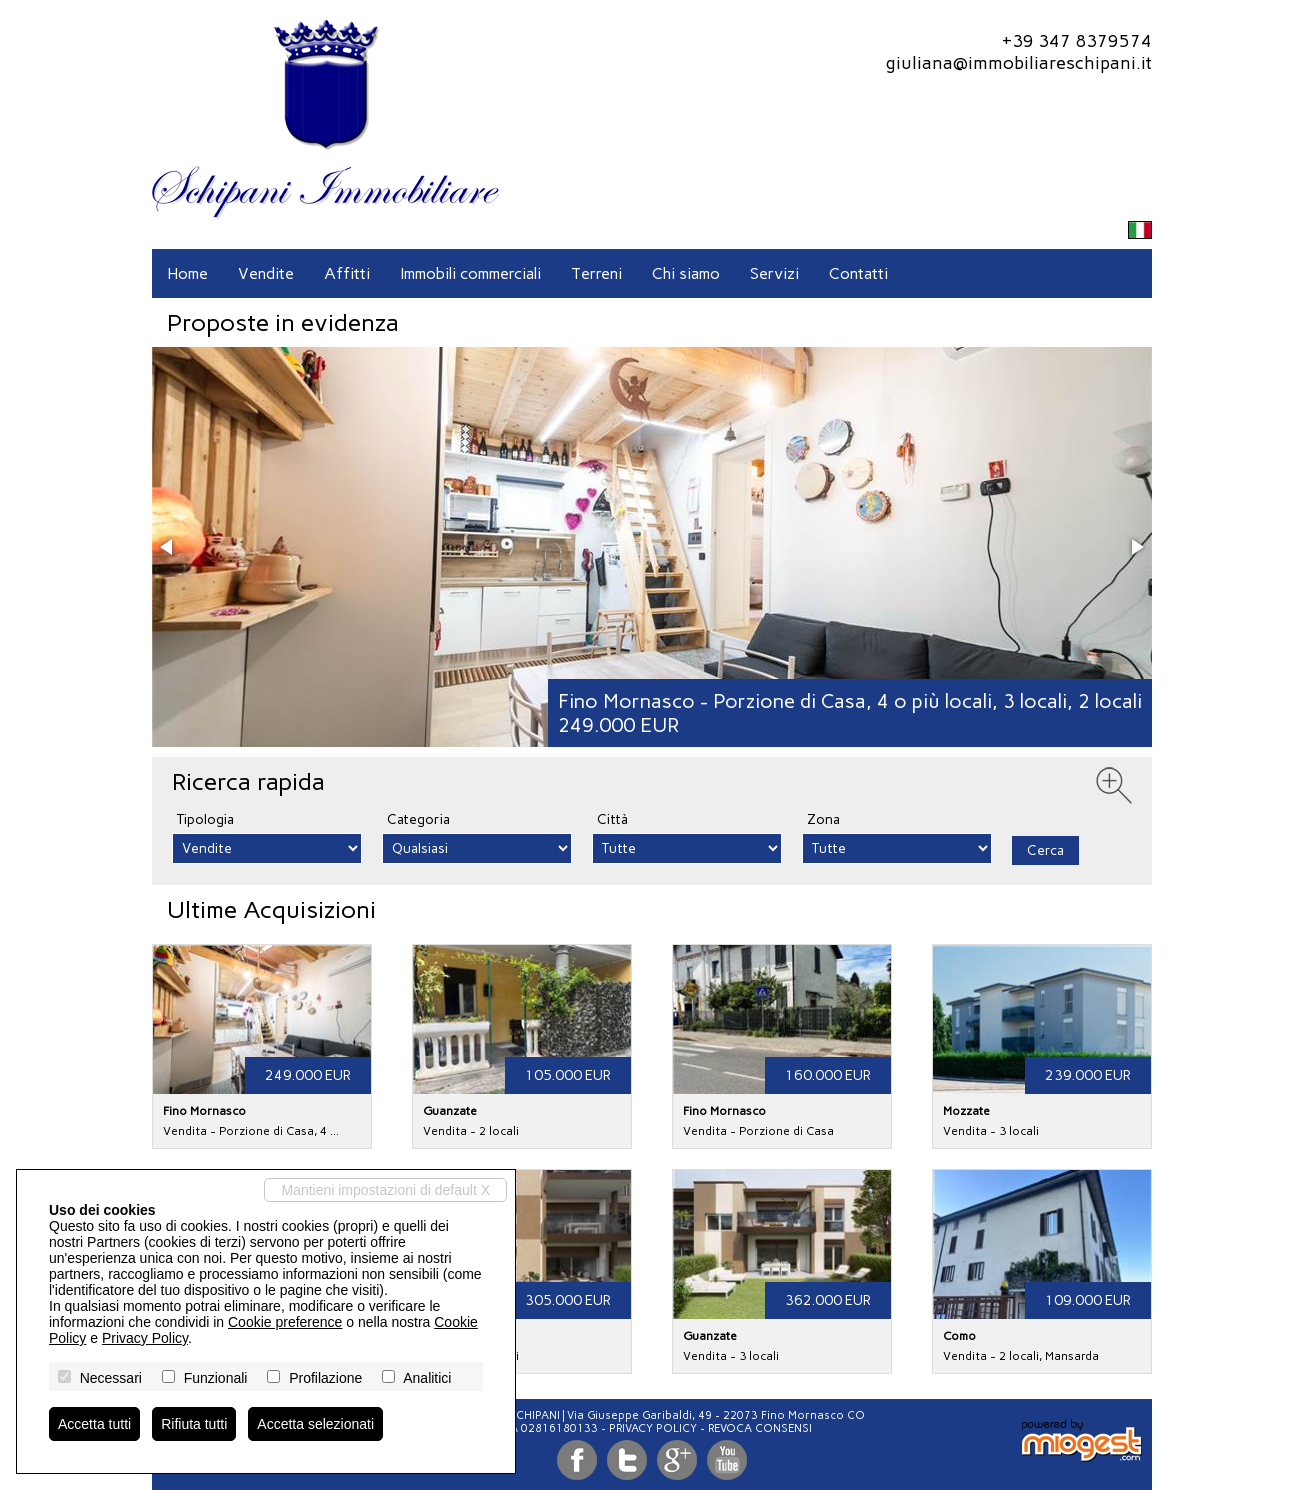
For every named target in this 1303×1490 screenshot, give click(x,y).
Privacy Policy (653, 1428)
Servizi (774, 273)
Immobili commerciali (470, 273)
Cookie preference (285, 1322)
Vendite (266, 273)
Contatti (858, 273)
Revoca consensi (760, 1428)
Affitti (347, 273)
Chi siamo (686, 273)
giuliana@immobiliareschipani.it (1018, 63)
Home (187, 273)
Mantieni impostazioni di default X (385, 1190)
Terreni (596, 273)
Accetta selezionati (315, 1424)
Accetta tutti (94, 1424)
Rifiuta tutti (194, 1424)
